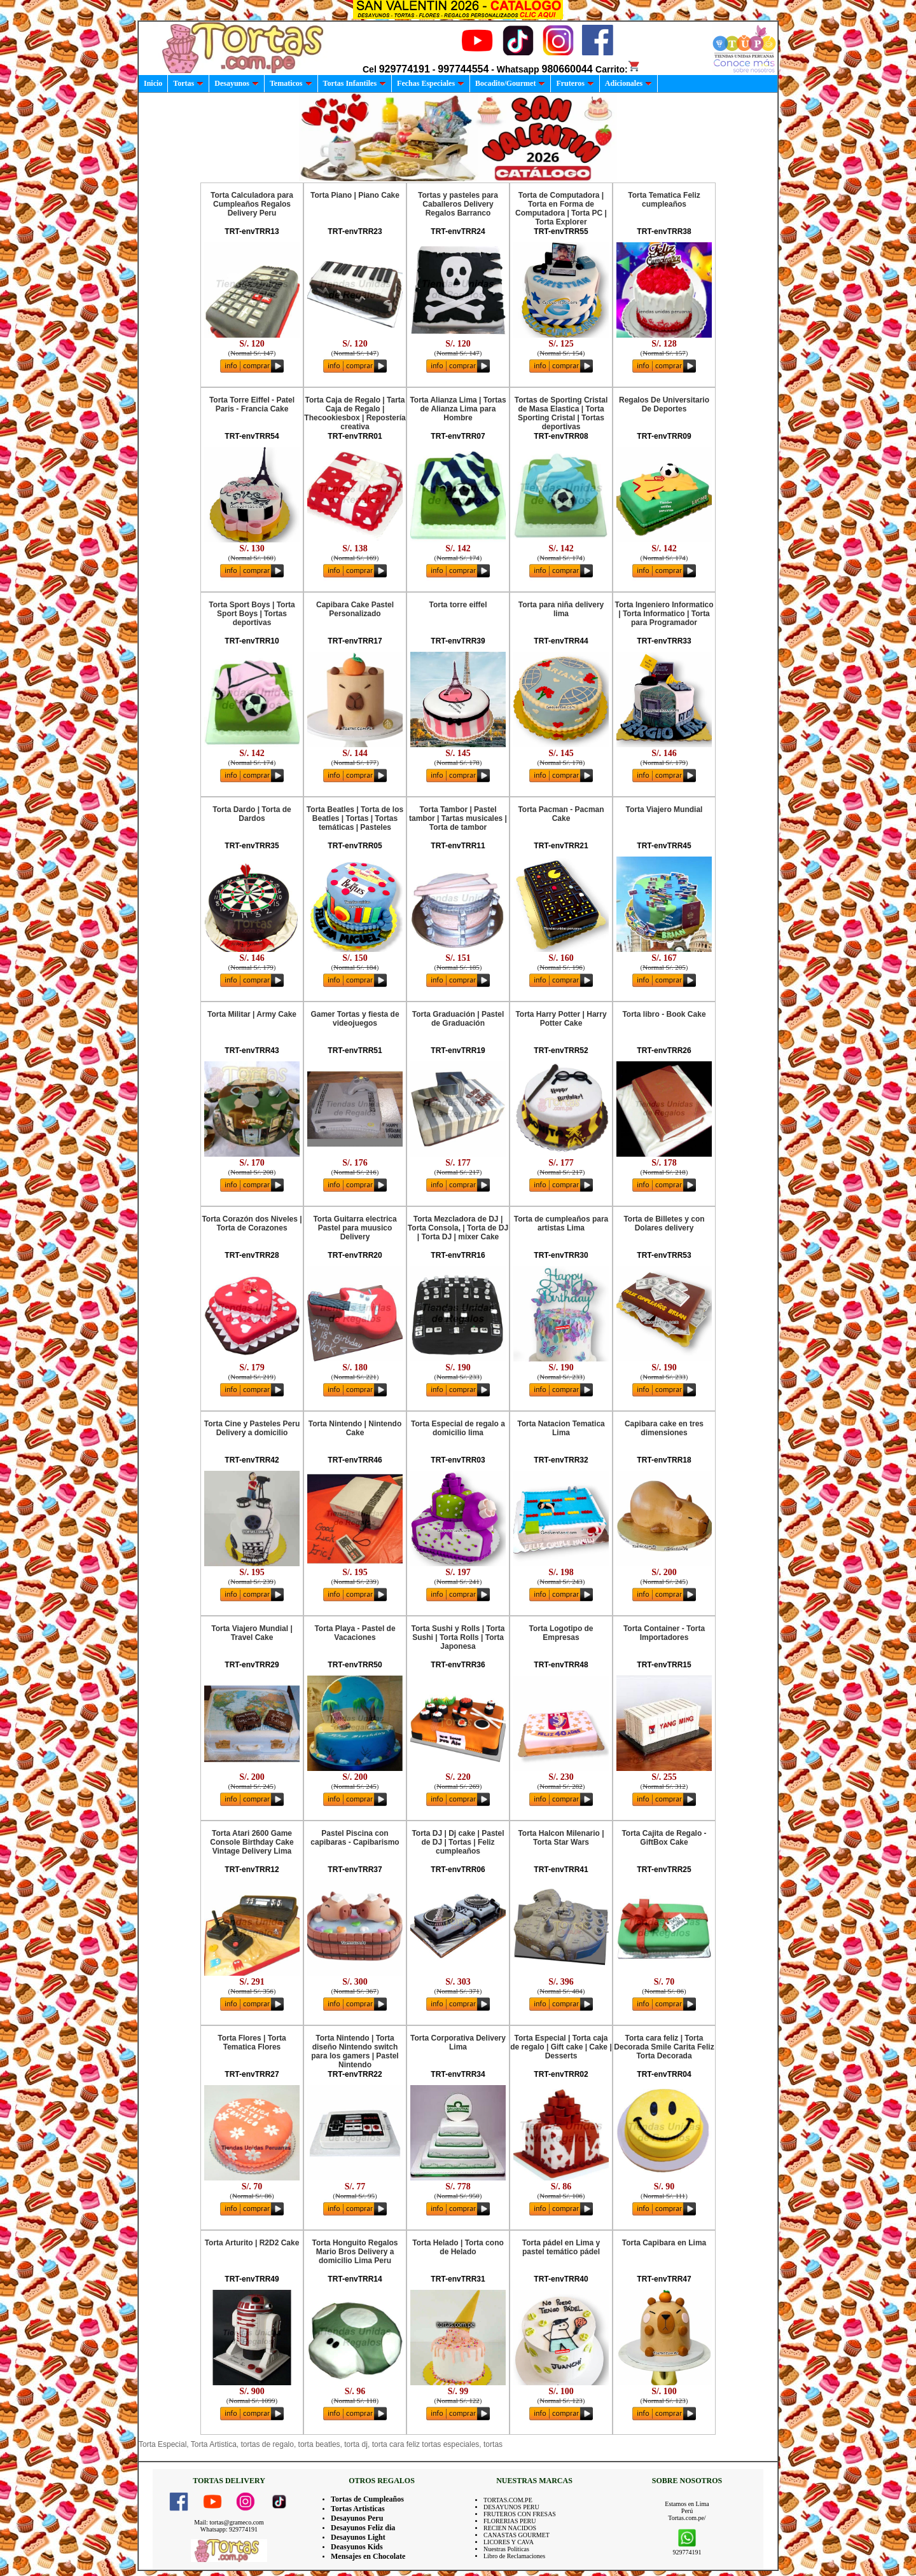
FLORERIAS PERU (509, 2520)
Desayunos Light (358, 2537)
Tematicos (291, 83)
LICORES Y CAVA (508, 2541)
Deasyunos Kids (357, 2546)
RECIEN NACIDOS (509, 2527)
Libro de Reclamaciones (514, 2555)
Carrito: (618, 69)
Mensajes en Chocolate (368, 2556)
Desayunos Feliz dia (363, 2527)
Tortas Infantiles (355, 83)
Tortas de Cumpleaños (367, 2499)
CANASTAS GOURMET (516, 2534)
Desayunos (236, 83)
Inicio (153, 83)
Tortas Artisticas (358, 2508)
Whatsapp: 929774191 (229, 2529)
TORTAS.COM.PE (507, 2500)
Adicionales (628, 83)
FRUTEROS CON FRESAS (519, 2514)
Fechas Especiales (430, 83)
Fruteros (574, 83)
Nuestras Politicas (506, 2548)
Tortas (188, 83)
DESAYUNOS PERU (511, 2507)
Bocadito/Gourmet (510, 83)
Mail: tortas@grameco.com (229, 2522)
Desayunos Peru (357, 2518)
